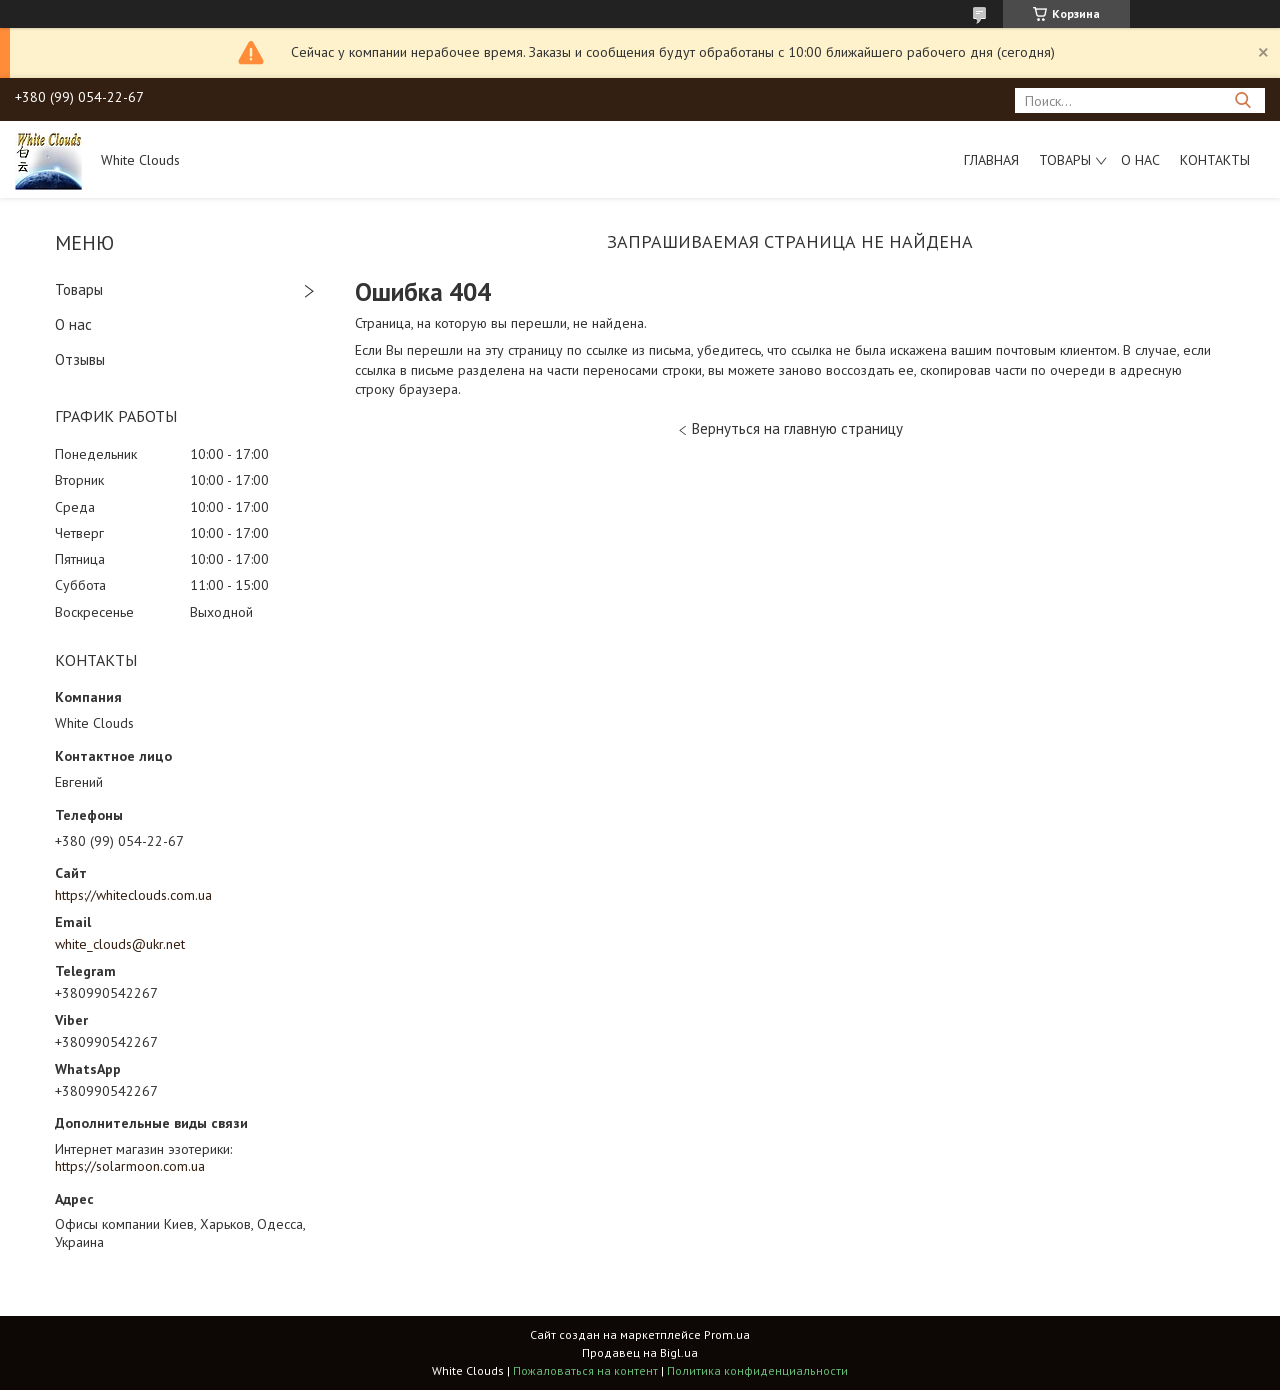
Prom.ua (727, 1334)
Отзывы (80, 359)
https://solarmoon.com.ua (130, 1166)
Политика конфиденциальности (757, 1370)
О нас (1140, 160)
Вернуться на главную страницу (797, 428)
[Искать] (1242, 100)
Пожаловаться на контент (585, 1370)
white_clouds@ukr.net (120, 944)
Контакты (1215, 160)
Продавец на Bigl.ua (640, 1352)
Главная (991, 160)
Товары (1065, 160)
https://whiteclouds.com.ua (133, 895)
